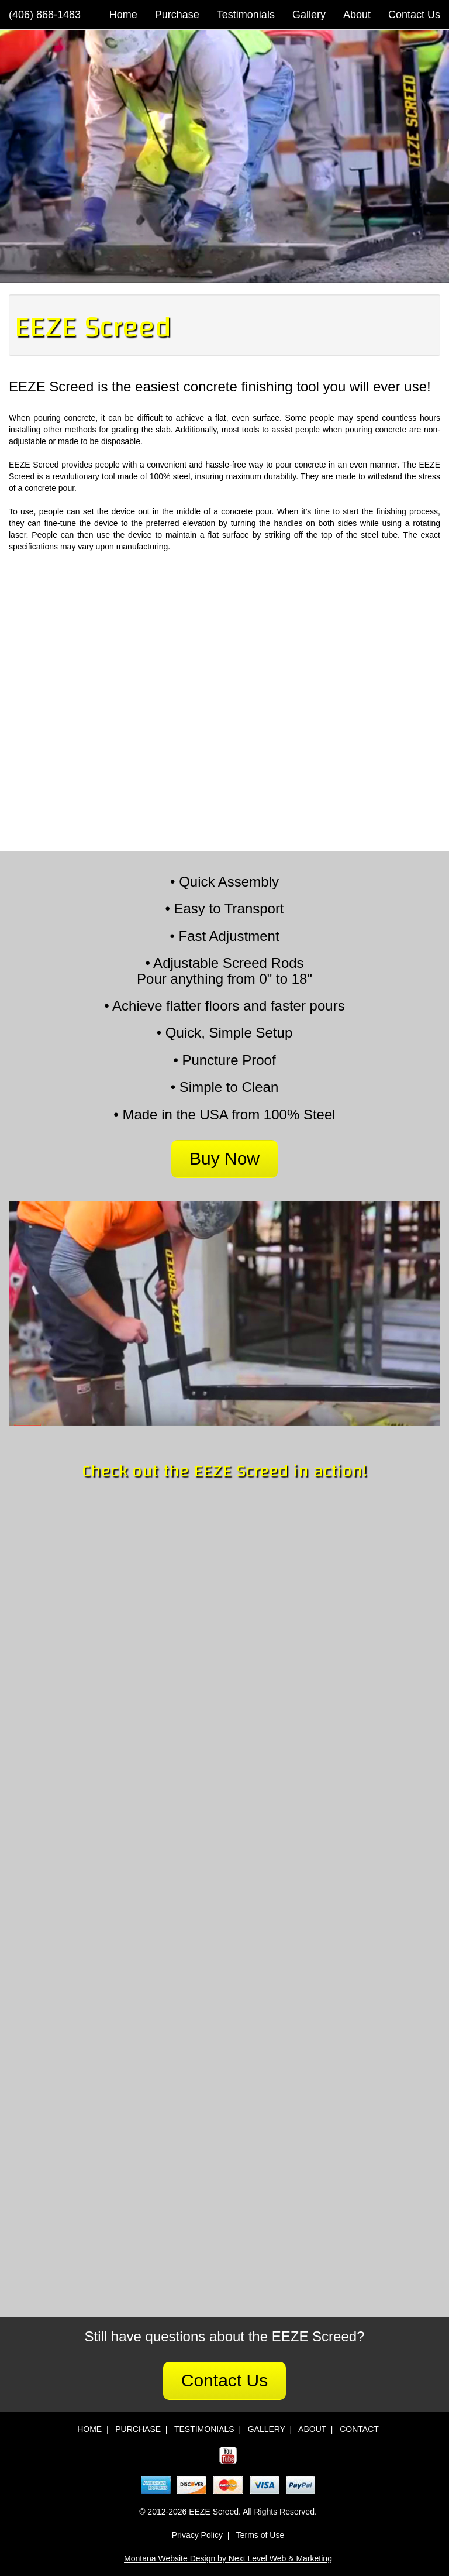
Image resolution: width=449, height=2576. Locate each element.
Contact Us (414, 14)
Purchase (177, 14)
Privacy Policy (197, 2535)
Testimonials (246, 14)
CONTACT (359, 2429)
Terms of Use (260, 2535)
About (357, 14)
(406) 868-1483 (45, 14)
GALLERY (266, 2429)
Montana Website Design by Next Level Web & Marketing (228, 2558)
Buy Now (224, 1158)
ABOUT (312, 2429)
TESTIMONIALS (204, 2429)
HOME (89, 2429)
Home (123, 14)
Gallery (309, 14)
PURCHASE (138, 2429)
